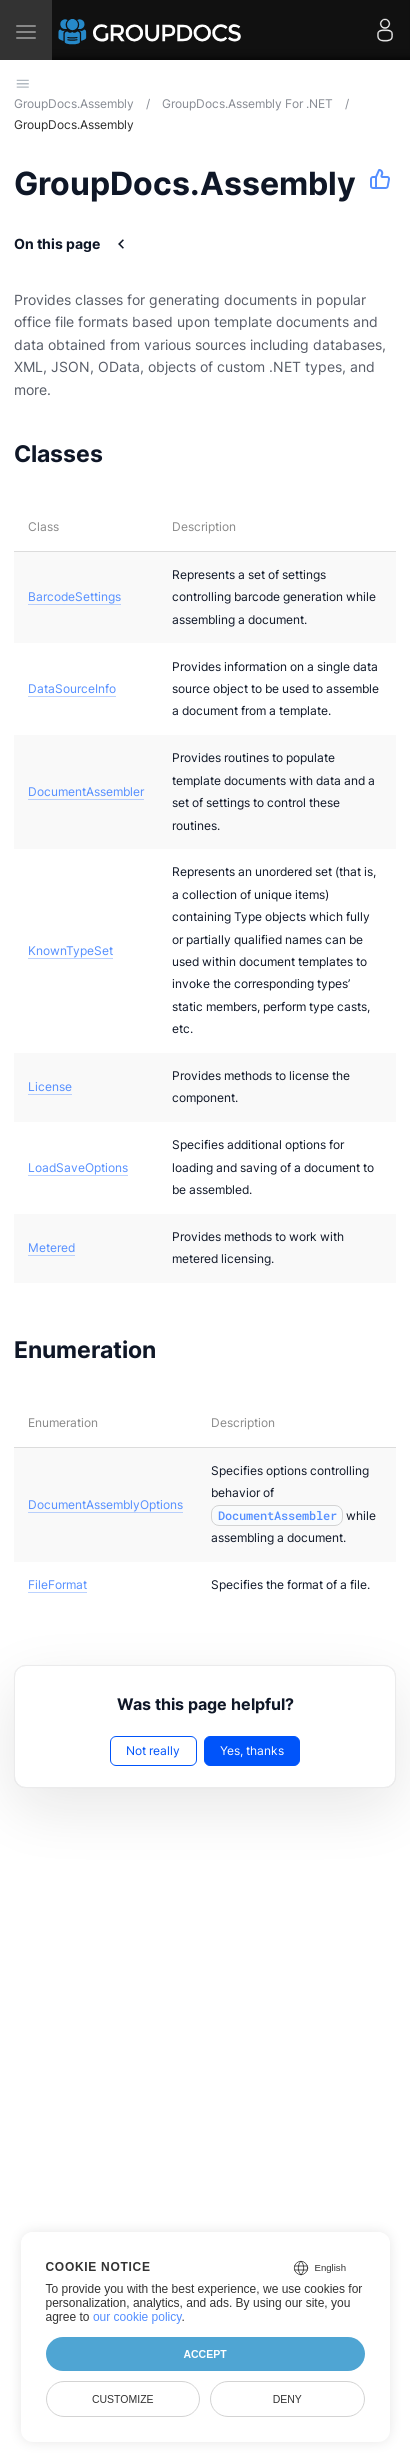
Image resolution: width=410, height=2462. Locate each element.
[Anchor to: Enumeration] (181, 1350)
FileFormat (57, 1584)
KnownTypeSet (70, 950)
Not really (153, 1750)
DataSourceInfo (72, 688)
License (50, 1086)
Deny (287, 2399)
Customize (123, 2399)
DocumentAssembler (86, 791)
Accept (204, 2354)
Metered (51, 1247)
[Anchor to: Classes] (128, 454)
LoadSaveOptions (78, 1167)
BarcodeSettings (74, 596)
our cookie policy (137, 2317)
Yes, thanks (252, 1750)
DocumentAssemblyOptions (105, 1504)
